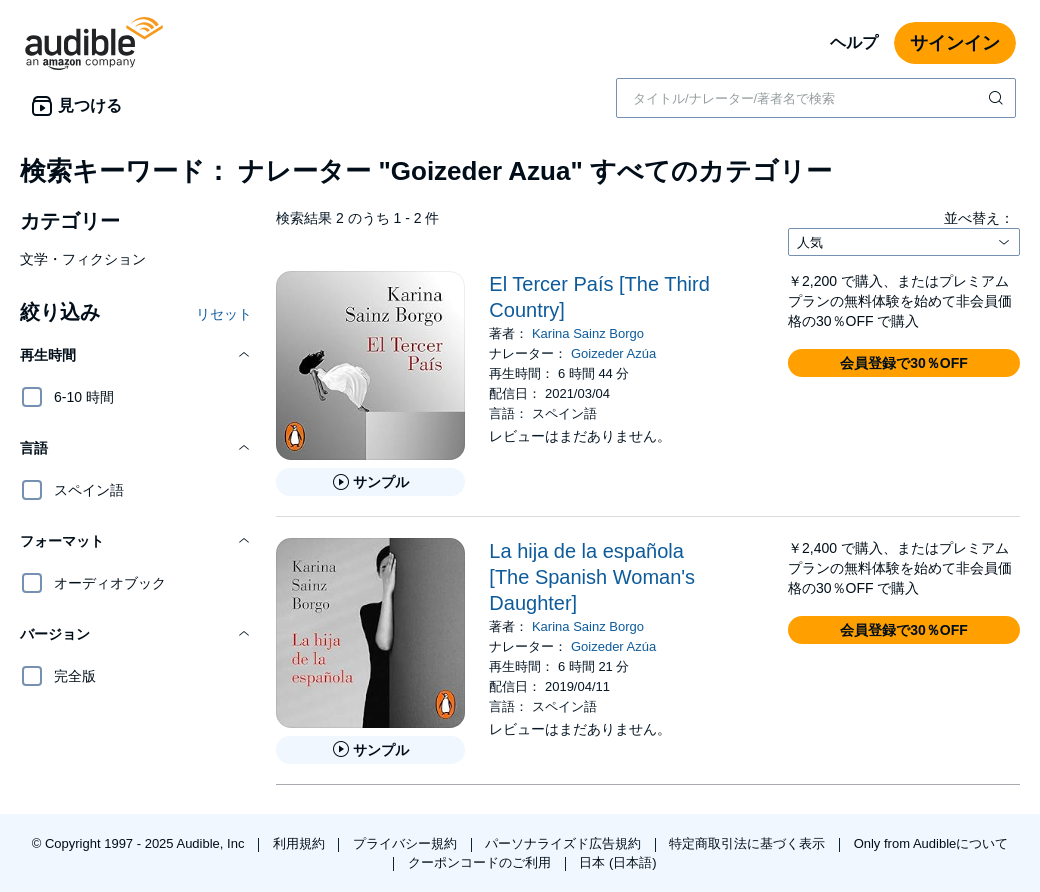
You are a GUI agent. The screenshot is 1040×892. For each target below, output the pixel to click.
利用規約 (301, 843)
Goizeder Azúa (613, 353)
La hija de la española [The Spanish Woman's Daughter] (592, 577)
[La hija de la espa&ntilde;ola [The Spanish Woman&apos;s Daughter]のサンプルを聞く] (370, 750)
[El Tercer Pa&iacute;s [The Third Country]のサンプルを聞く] (370, 482)
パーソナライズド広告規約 (565, 843)
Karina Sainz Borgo (588, 333)
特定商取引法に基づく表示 (749, 843)
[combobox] (816, 98)
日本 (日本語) (617, 862)
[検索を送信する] (998, 98)
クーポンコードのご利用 (481, 862)
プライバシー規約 (407, 843)
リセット (224, 314)
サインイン (955, 43)
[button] (136, 355)
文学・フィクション (83, 259)
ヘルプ (854, 42)
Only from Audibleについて (931, 843)
